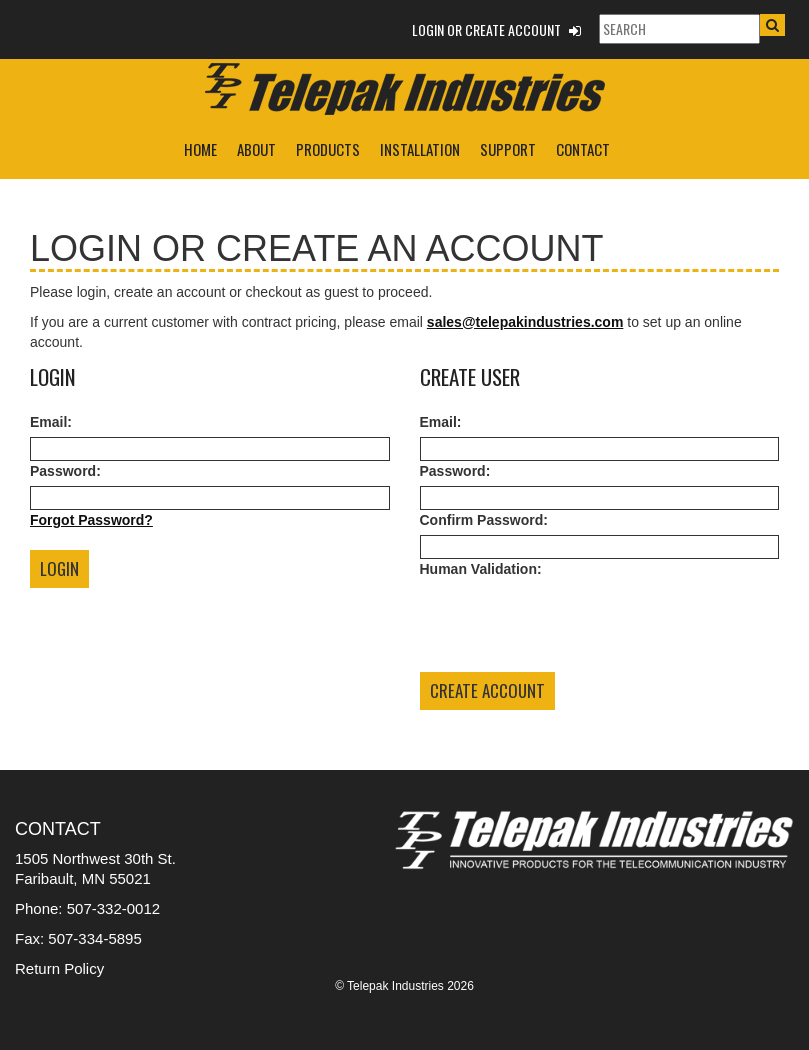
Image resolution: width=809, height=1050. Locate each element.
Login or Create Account (496, 29)
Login (59, 568)
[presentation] (572, 623)
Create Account (487, 690)
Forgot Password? (91, 520)
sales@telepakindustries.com (525, 322)
